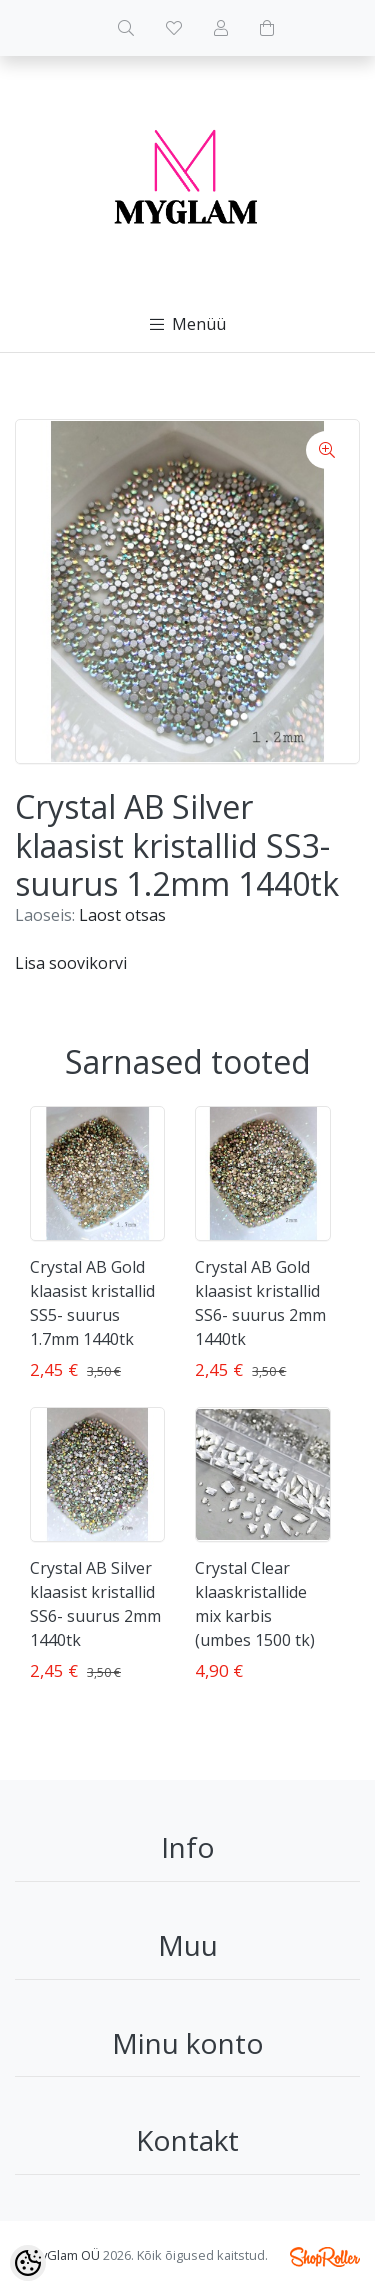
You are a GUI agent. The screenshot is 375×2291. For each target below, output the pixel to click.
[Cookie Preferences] (28, 2263)
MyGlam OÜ (65, 2255)
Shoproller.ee (325, 2257)
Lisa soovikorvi (71, 963)
